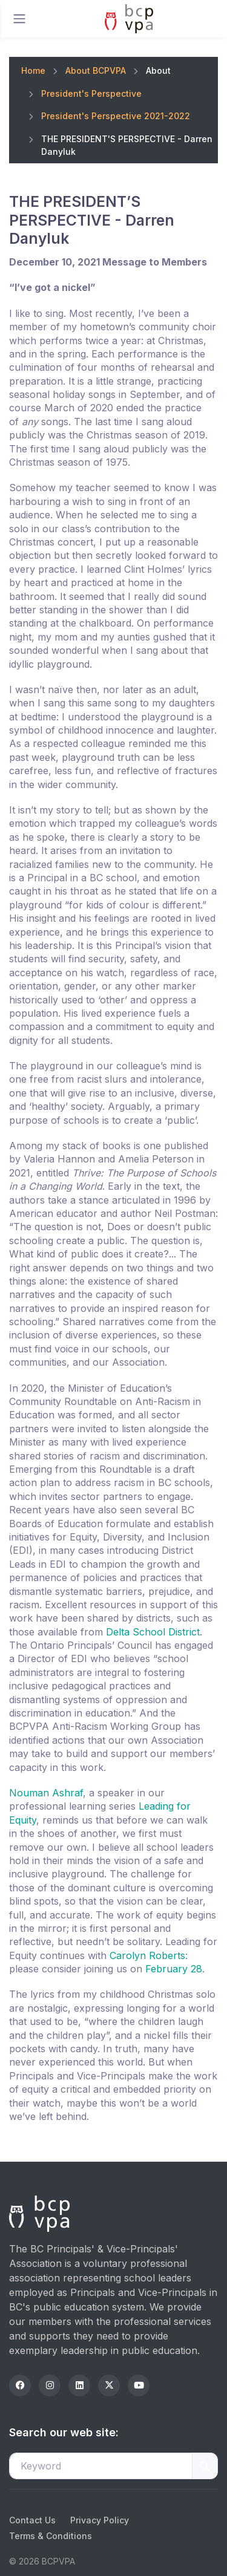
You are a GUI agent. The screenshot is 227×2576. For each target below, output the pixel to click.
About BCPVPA (95, 70)
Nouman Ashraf (46, 1793)
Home (33, 70)
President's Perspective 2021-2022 (115, 116)
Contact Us (32, 2520)
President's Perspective (91, 93)
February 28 (173, 1969)
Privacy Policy (99, 2520)
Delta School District (153, 1632)
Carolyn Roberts (147, 1955)
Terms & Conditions (50, 2536)
